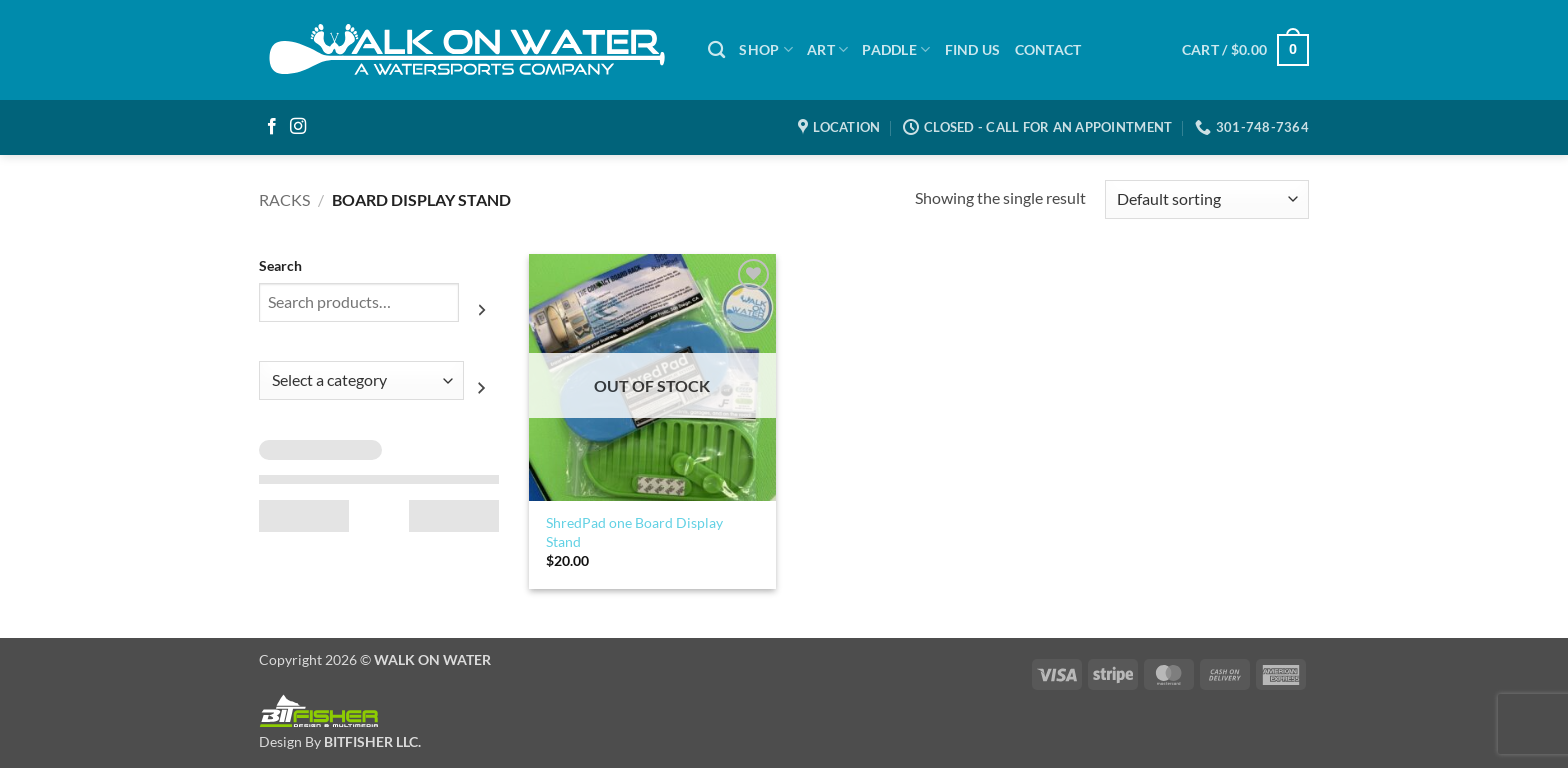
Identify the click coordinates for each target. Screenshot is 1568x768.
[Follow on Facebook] (272, 127)
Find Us (973, 49)
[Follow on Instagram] (298, 127)
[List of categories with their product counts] (361, 380)
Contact (1048, 49)
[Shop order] (1207, 199)
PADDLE (896, 49)
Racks (284, 199)
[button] (1245, 50)
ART (827, 49)
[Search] (716, 50)
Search (280, 265)
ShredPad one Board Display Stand (634, 532)
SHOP (766, 49)
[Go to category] (481, 388)
